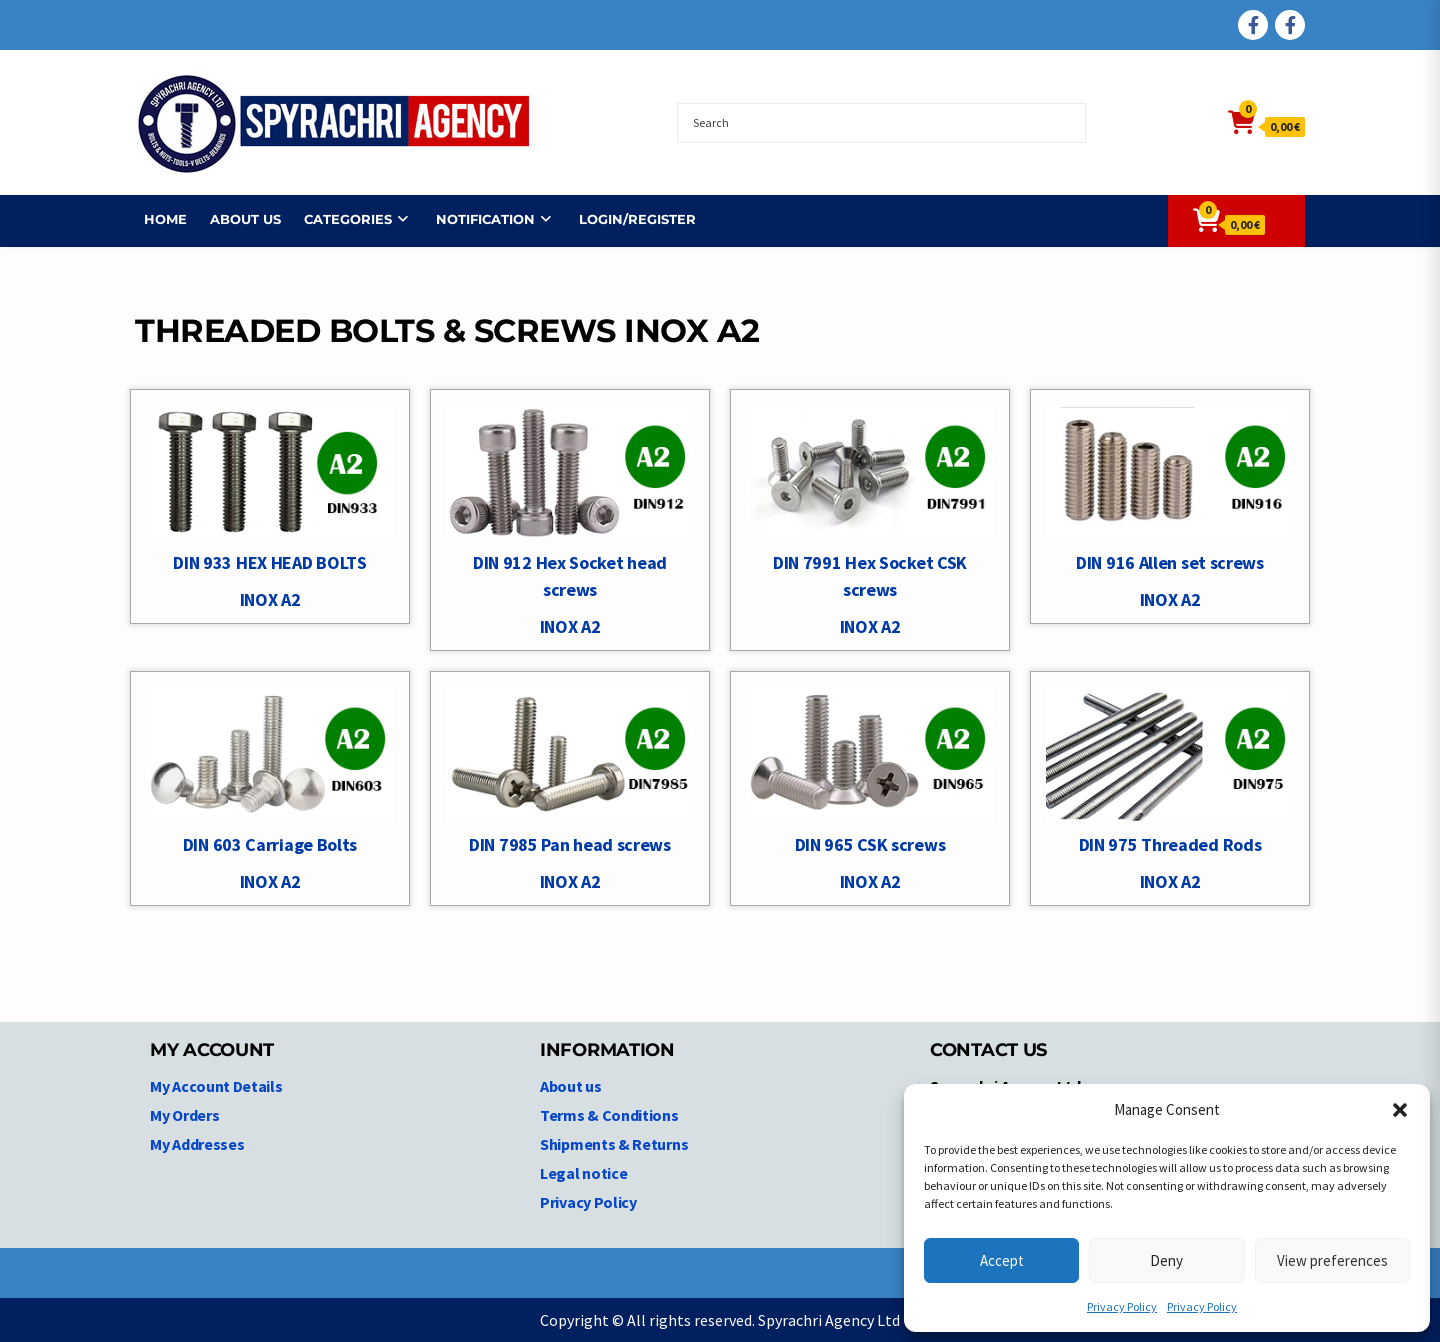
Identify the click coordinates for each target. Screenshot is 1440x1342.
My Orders (184, 1115)
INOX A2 (270, 599)
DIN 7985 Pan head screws (570, 844)
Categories (339, 219)
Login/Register (628, 219)
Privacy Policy (1122, 1306)
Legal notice (583, 1173)
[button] (1400, 1110)
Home (156, 219)
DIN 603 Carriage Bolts (270, 844)
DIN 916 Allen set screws (1170, 562)
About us (236, 219)
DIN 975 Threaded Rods (1170, 844)
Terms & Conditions (609, 1115)
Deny (1166, 1260)
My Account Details (216, 1086)
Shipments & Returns (614, 1144)
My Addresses (197, 1144)
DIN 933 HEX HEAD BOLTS (269, 562)
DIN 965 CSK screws (870, 844)
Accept (1002, 1260)
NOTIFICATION (476, 219)
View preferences (1332, 1260)
